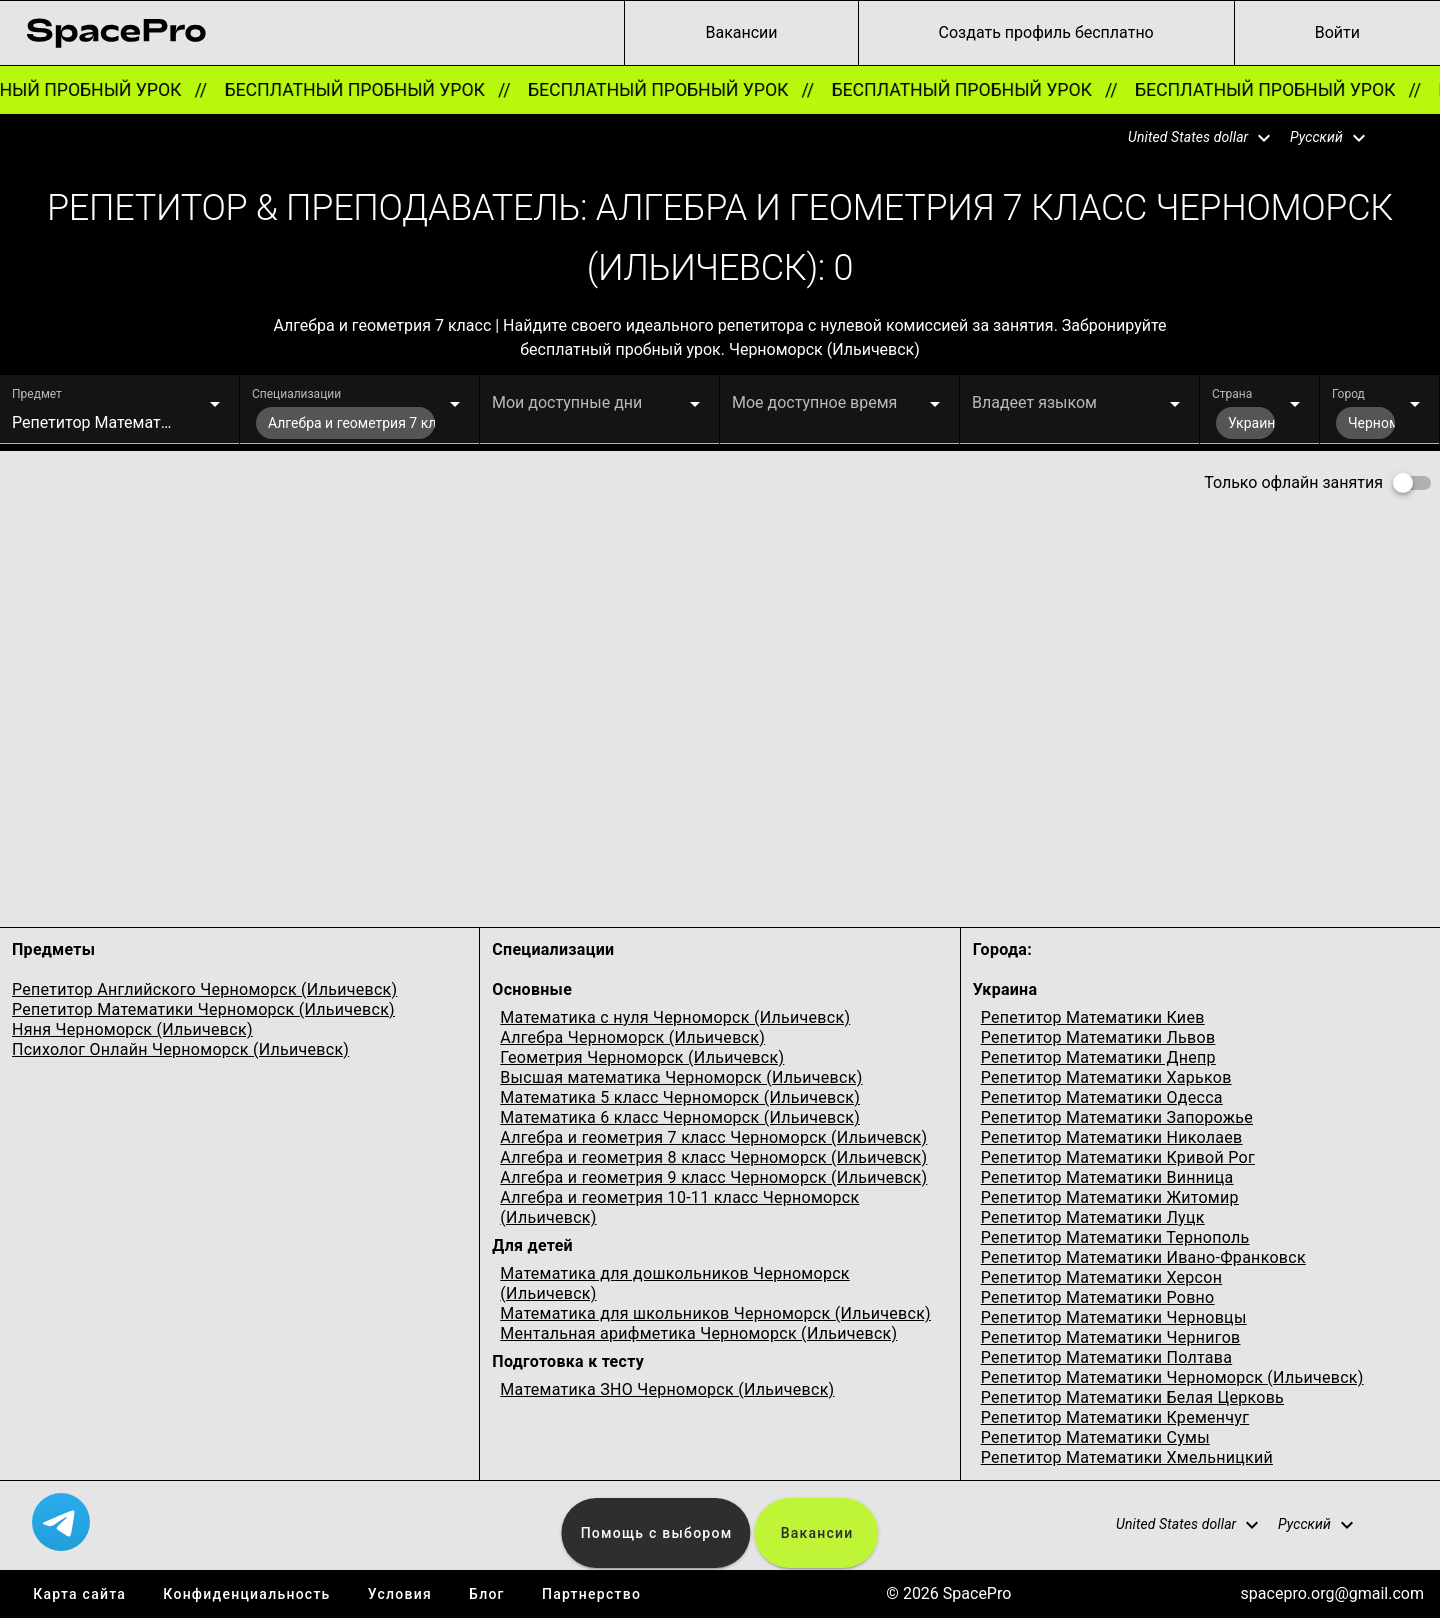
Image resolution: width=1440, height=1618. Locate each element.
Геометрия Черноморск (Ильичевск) (642, 1057)
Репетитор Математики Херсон (1102, 1277)
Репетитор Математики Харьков (1106, 1077)
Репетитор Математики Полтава (1107, 1357)
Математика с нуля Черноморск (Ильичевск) (675, 1017)
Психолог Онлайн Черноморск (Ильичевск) (180, 1049)
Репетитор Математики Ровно (1098, 1297)
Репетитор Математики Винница (1107, 1177)
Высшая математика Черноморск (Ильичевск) (681, 1077)
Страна (1232, 394)
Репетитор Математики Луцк (1093, 1217)
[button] (1187, 138)
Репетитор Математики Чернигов (1111, 1337)
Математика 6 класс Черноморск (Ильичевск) (680, 1117)
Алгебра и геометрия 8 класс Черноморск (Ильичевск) (713, 1157)
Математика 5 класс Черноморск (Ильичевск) (680, 1097)
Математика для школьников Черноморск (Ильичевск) (715, 1313)
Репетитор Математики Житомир (1110, 1197)
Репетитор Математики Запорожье (1117, 1117)
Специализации (296, 394)
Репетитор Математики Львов (1098, 1037)
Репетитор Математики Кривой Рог (1118, 1157)
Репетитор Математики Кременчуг (1115, 1417)
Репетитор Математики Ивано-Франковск (1143, 1257)
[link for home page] (116, 33)
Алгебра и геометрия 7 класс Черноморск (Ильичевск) (713, 1137)
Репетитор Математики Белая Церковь (1132, 1397)
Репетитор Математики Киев (1093, 1017)
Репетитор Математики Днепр (1098, 1057)
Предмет (37, 394)
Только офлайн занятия (1293, 482)
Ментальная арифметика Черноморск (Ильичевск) (698, 1333)
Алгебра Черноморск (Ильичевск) (632, 1037)
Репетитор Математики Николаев (1112, 1137)
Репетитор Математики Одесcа (1102, 1097)
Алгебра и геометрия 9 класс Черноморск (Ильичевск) (713, 1177)
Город (1348, 394)
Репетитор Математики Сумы (1095, 1437)
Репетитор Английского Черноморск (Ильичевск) (204, 989)
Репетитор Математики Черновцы (1114, 1317)
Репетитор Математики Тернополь (1115, 1237)
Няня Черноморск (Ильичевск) (132, 1029)
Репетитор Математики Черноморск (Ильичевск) (203, 1009)
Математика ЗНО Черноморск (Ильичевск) (667, 1389)
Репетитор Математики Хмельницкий (1127, 1457)
